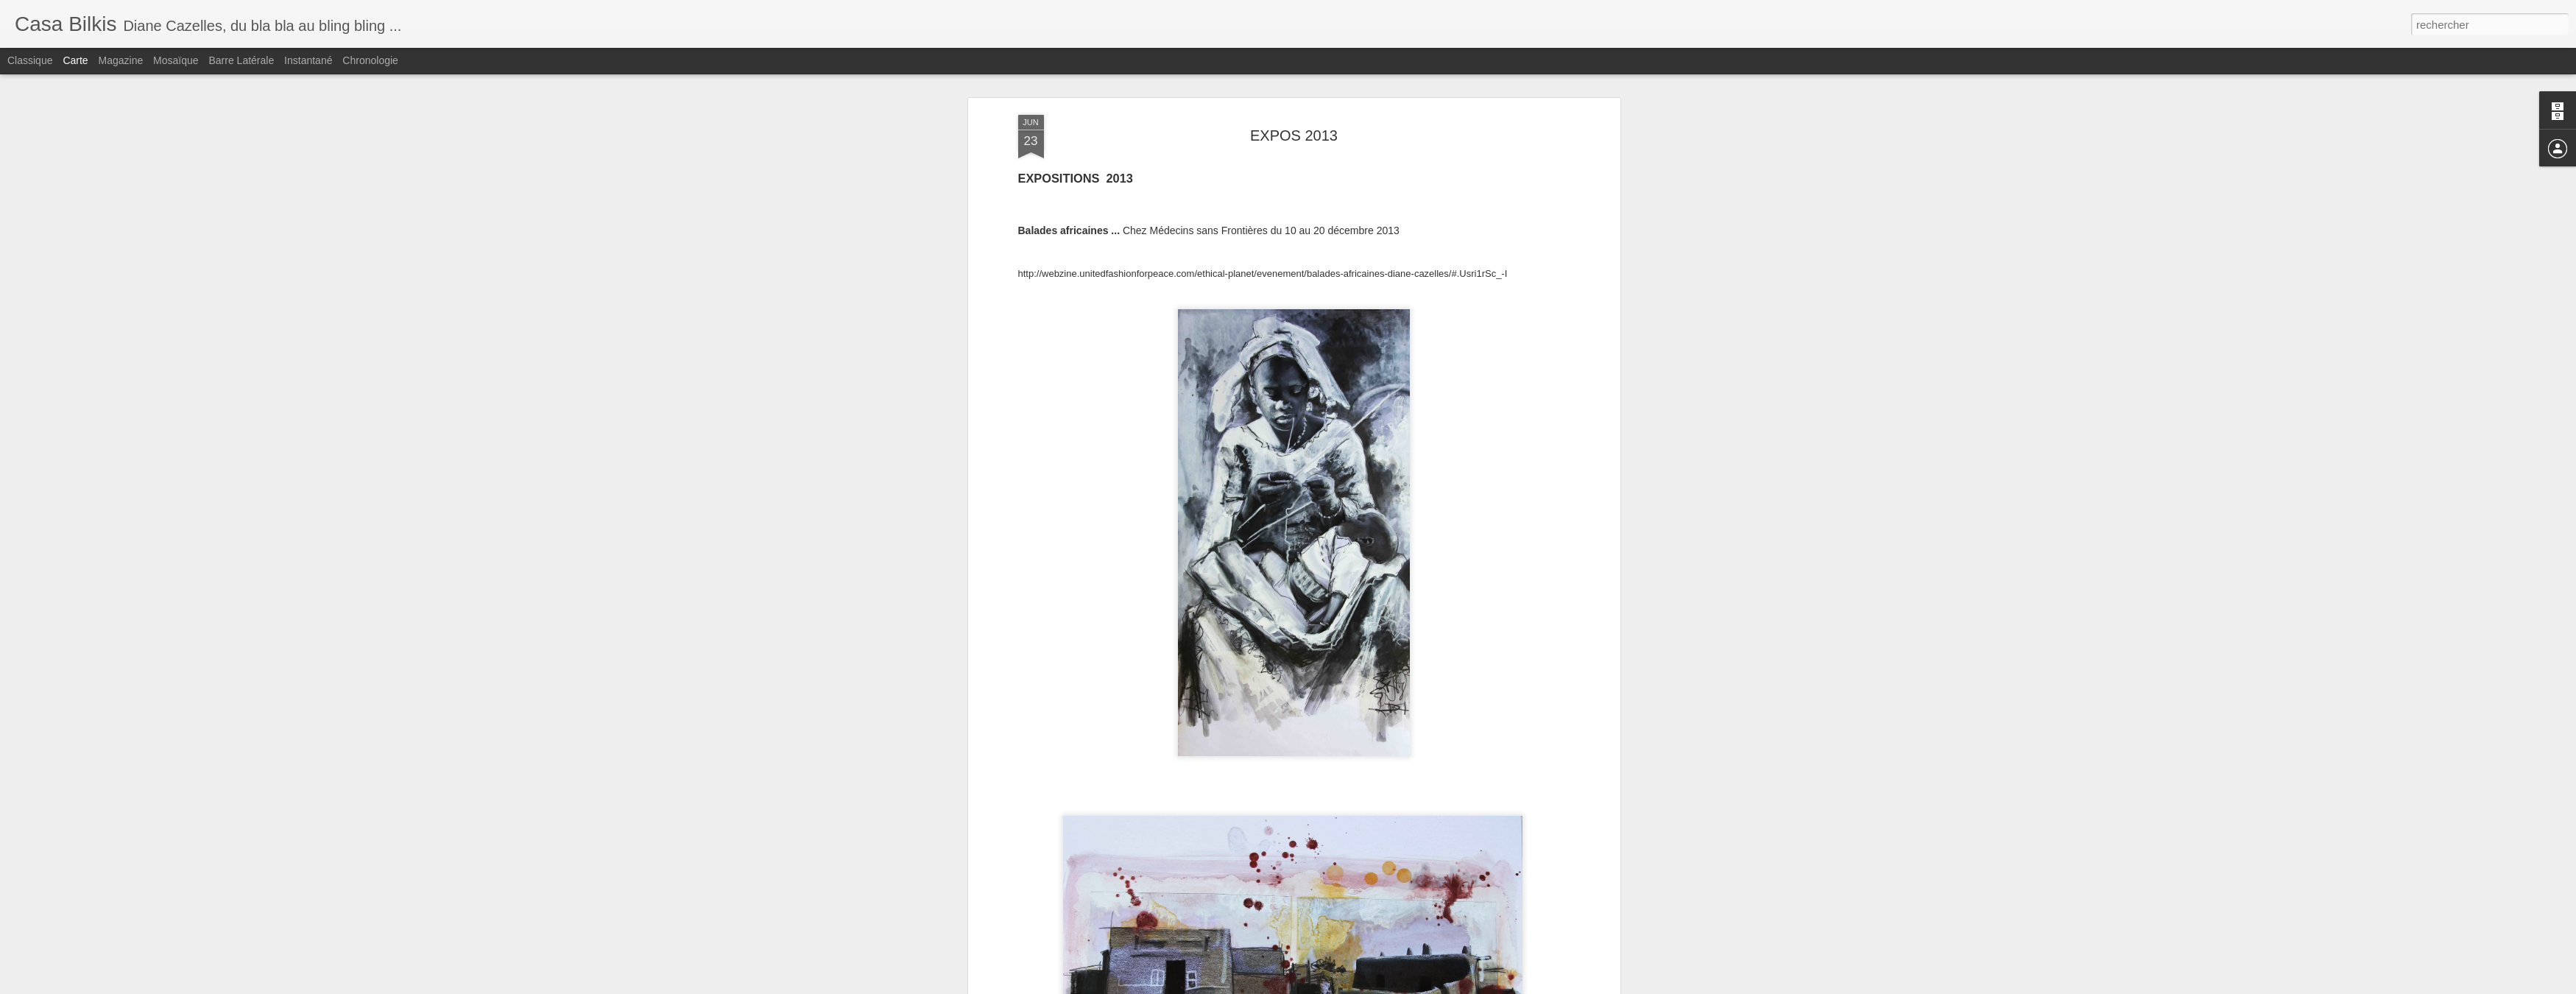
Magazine (121, 60)
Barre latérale (241, 60)
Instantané (308, 60)
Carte (75, 60)
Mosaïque (175, 60)
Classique (29, 60)
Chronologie (370, 60)
